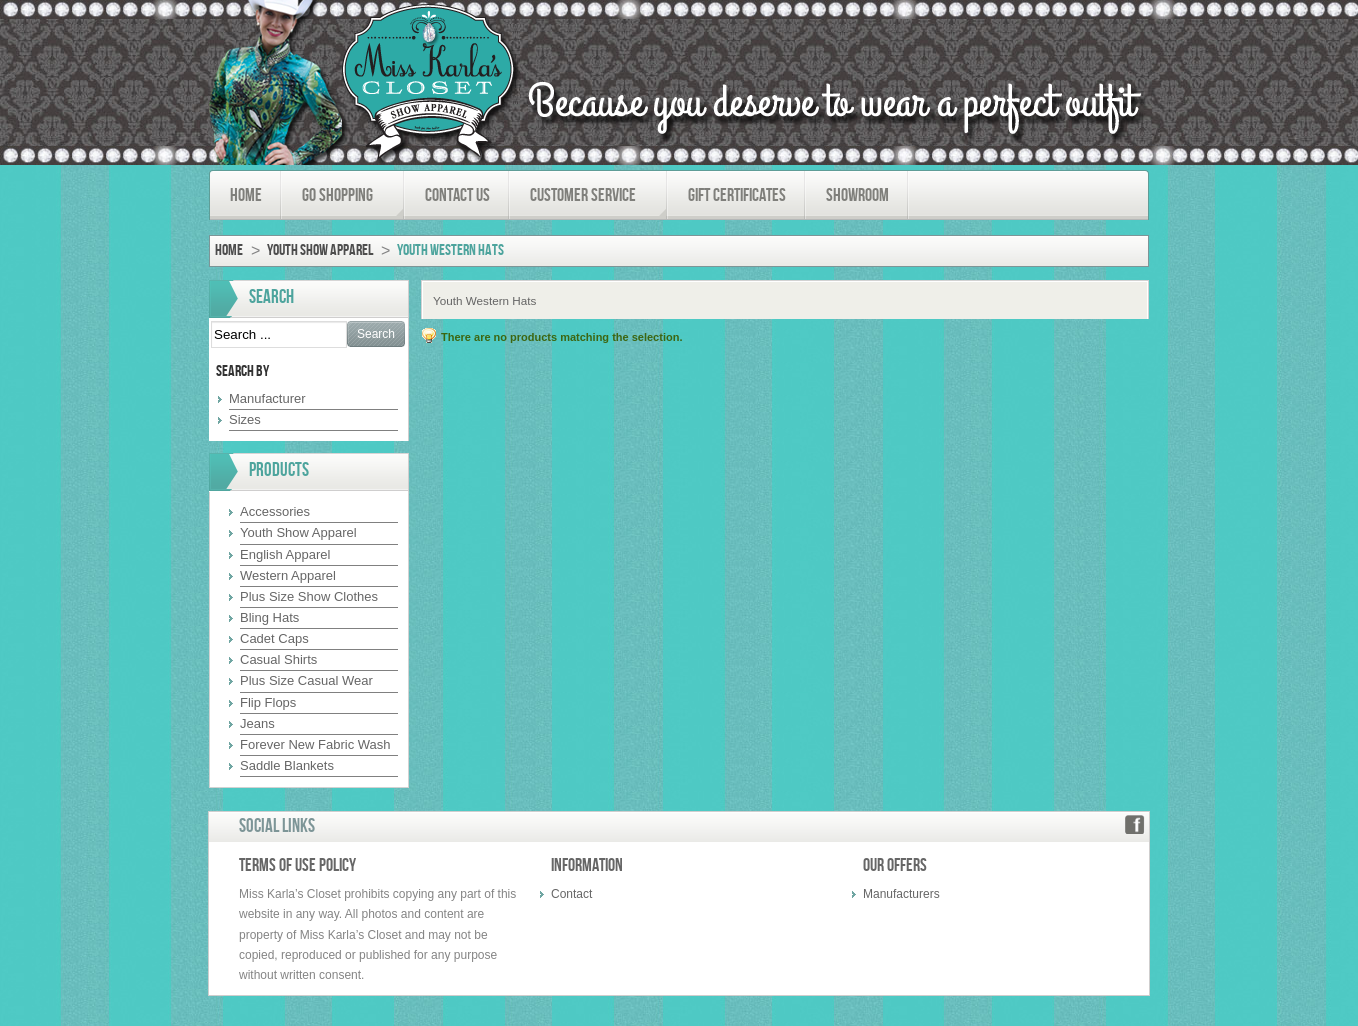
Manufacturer (267, 398)
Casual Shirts (278, 659)
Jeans (257, 723)
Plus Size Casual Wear (306, 680)
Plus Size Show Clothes (309, 596)
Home (229, 250)
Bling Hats (269, 617)
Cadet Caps (274, 638)
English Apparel (285, 554)
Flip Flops (268, 702)
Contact (571, 894)
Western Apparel (288, 575)
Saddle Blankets (287, 765)
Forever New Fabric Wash (315, 744)
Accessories (275, 511)
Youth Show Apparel (320, 250)
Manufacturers (901, 894)
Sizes (245, 419)
